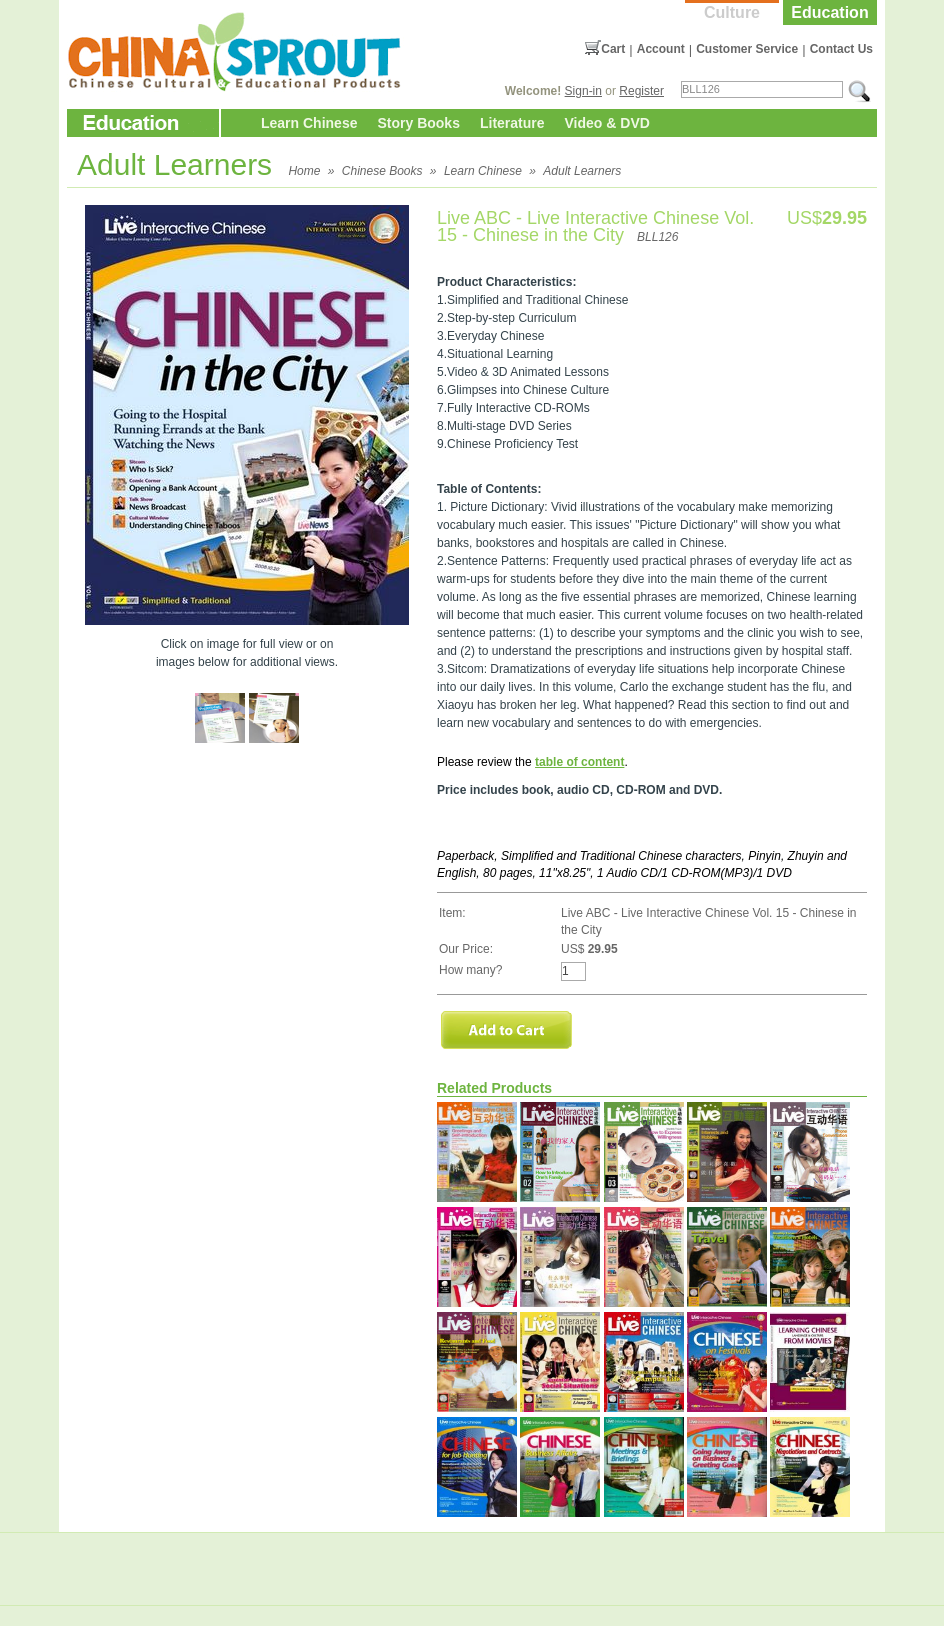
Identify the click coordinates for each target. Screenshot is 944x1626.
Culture (732, 12)
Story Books (418, 123)
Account (661, 49)
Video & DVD (607, 123)
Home (304, 171)
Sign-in (583, 91)
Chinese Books (382, 171)
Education (829, 12)
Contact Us (841, 49)
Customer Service (747, 49)
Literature (512, 123)
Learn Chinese (309, 123)
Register (641, 91)
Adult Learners (582, 171)
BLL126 (657, 237)
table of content (579, 762)
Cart (613, 49)
